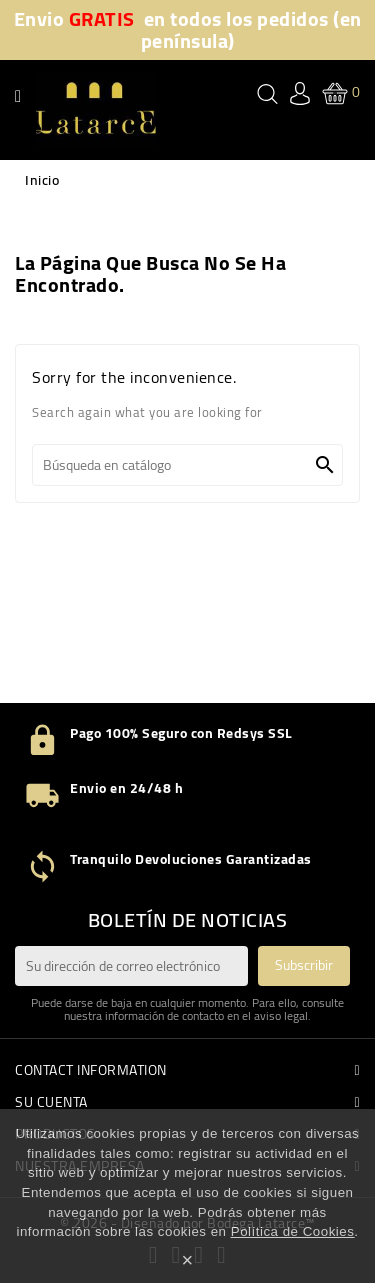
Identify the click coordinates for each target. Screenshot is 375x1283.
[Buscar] (187, 465)
